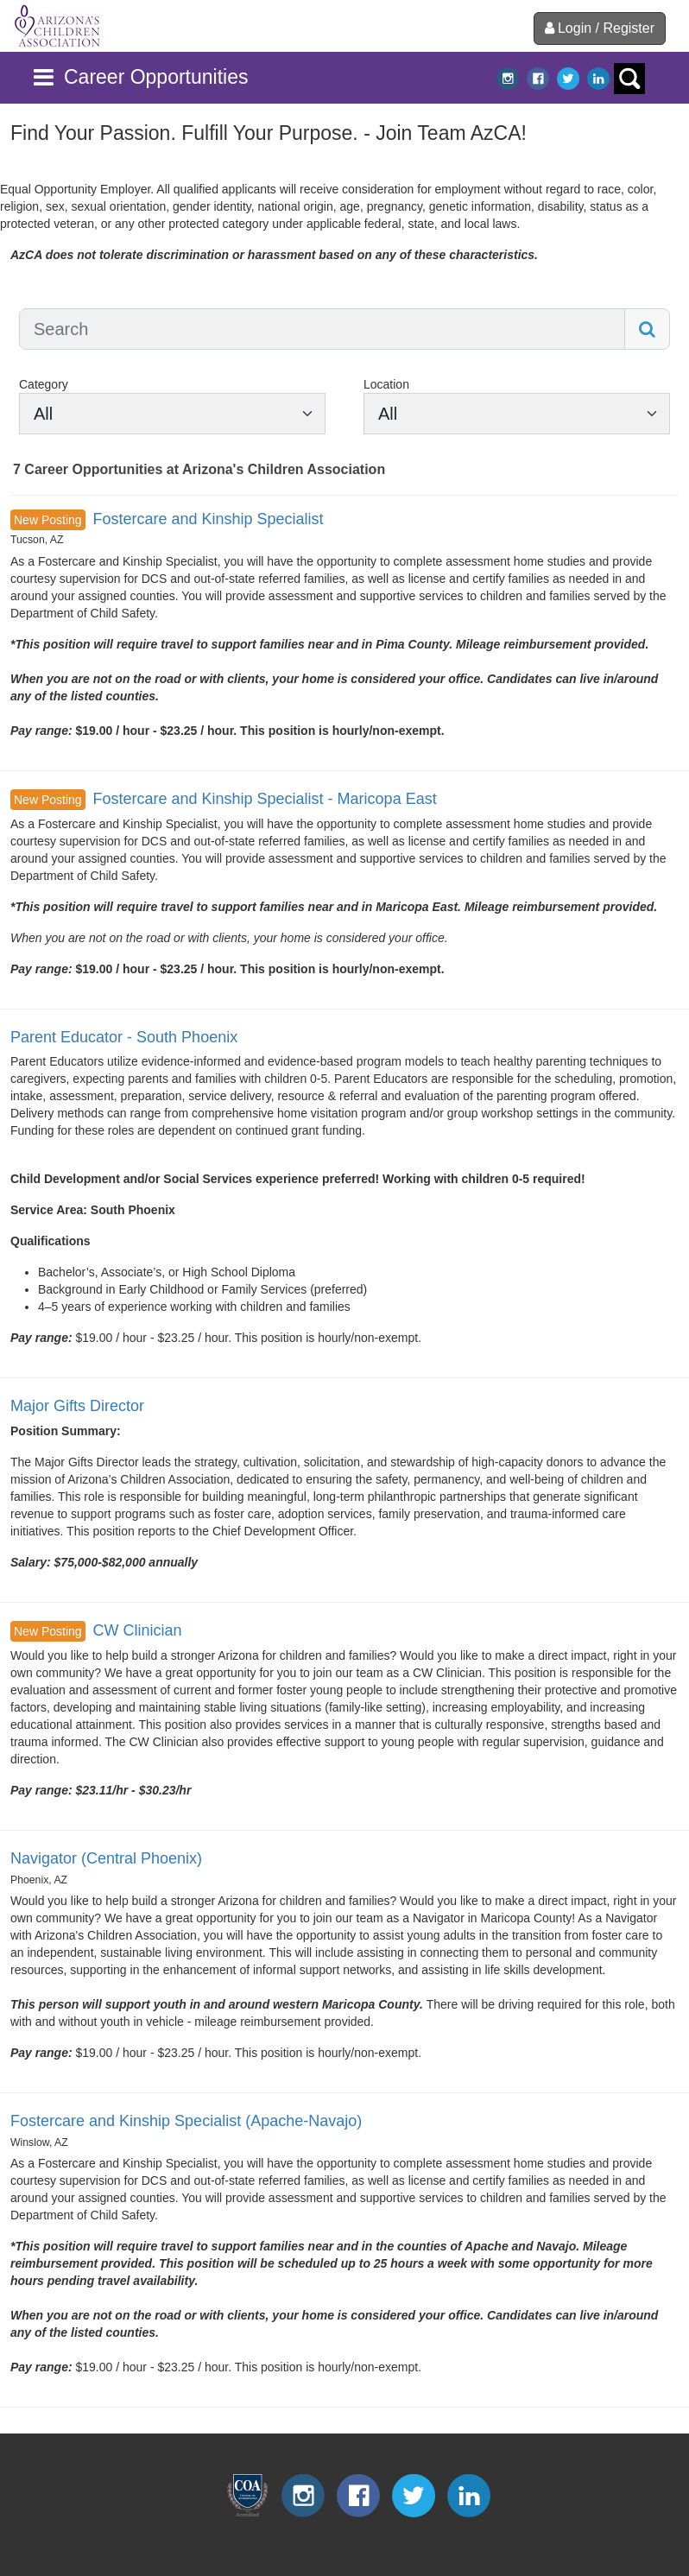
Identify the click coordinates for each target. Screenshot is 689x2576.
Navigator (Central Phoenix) (106, 1858)
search (629, 78)
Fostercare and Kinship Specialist (207, 519)
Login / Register (599, 28)
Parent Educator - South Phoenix (123, 1037)
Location (386, 384)
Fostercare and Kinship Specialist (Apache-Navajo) (186, 2121)
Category (43, 384)
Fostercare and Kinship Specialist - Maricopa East (264, 798)
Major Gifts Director (77, 1406)
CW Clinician (136, 1630)
